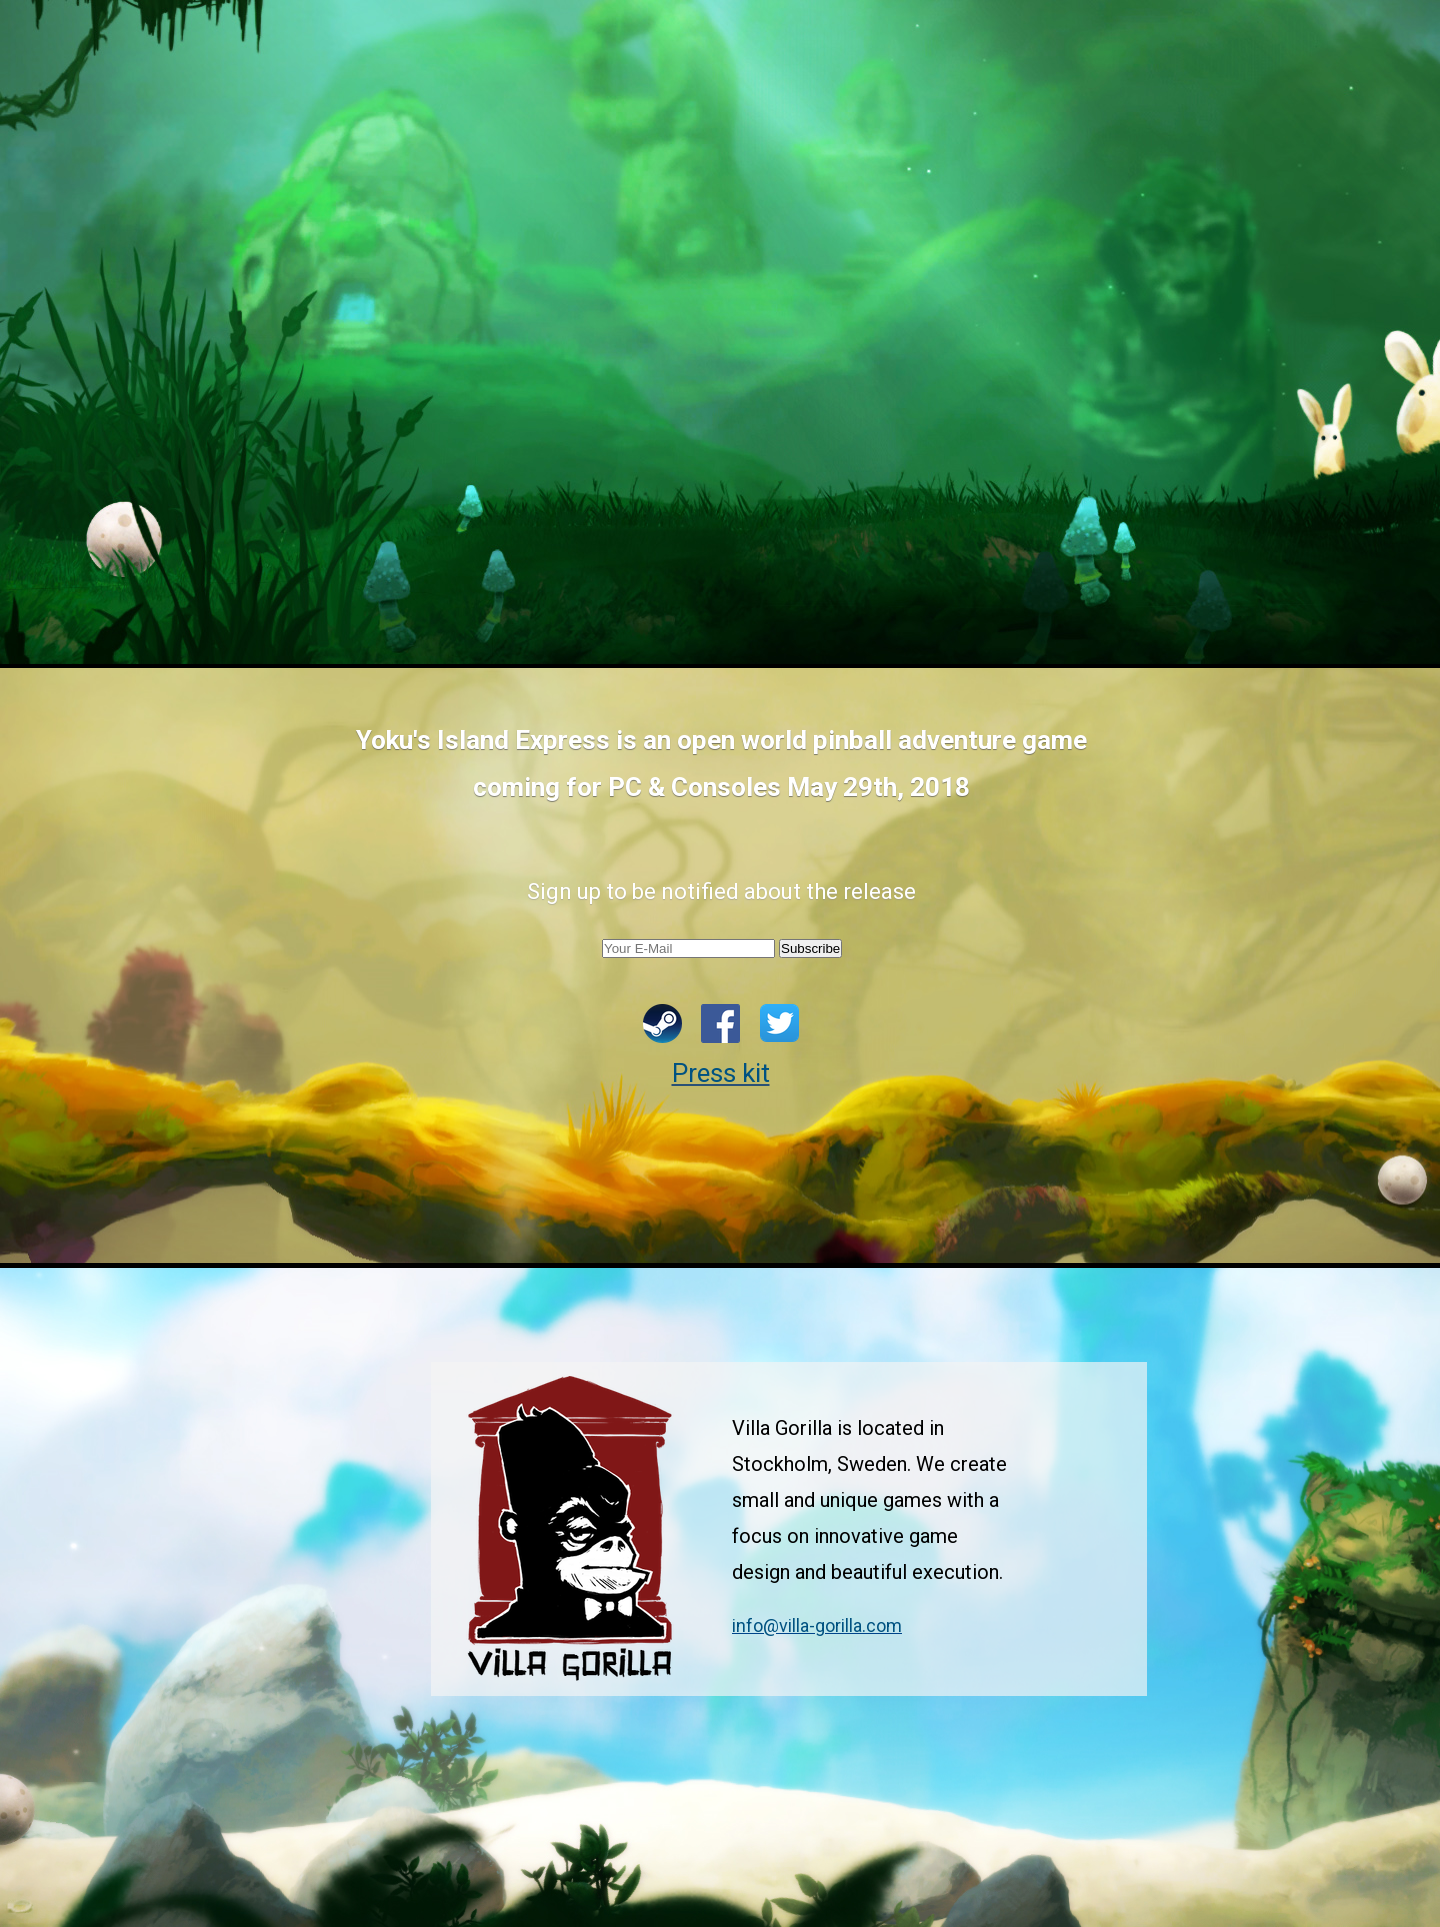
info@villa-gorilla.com (817, 1625)
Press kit (721, 1073)
